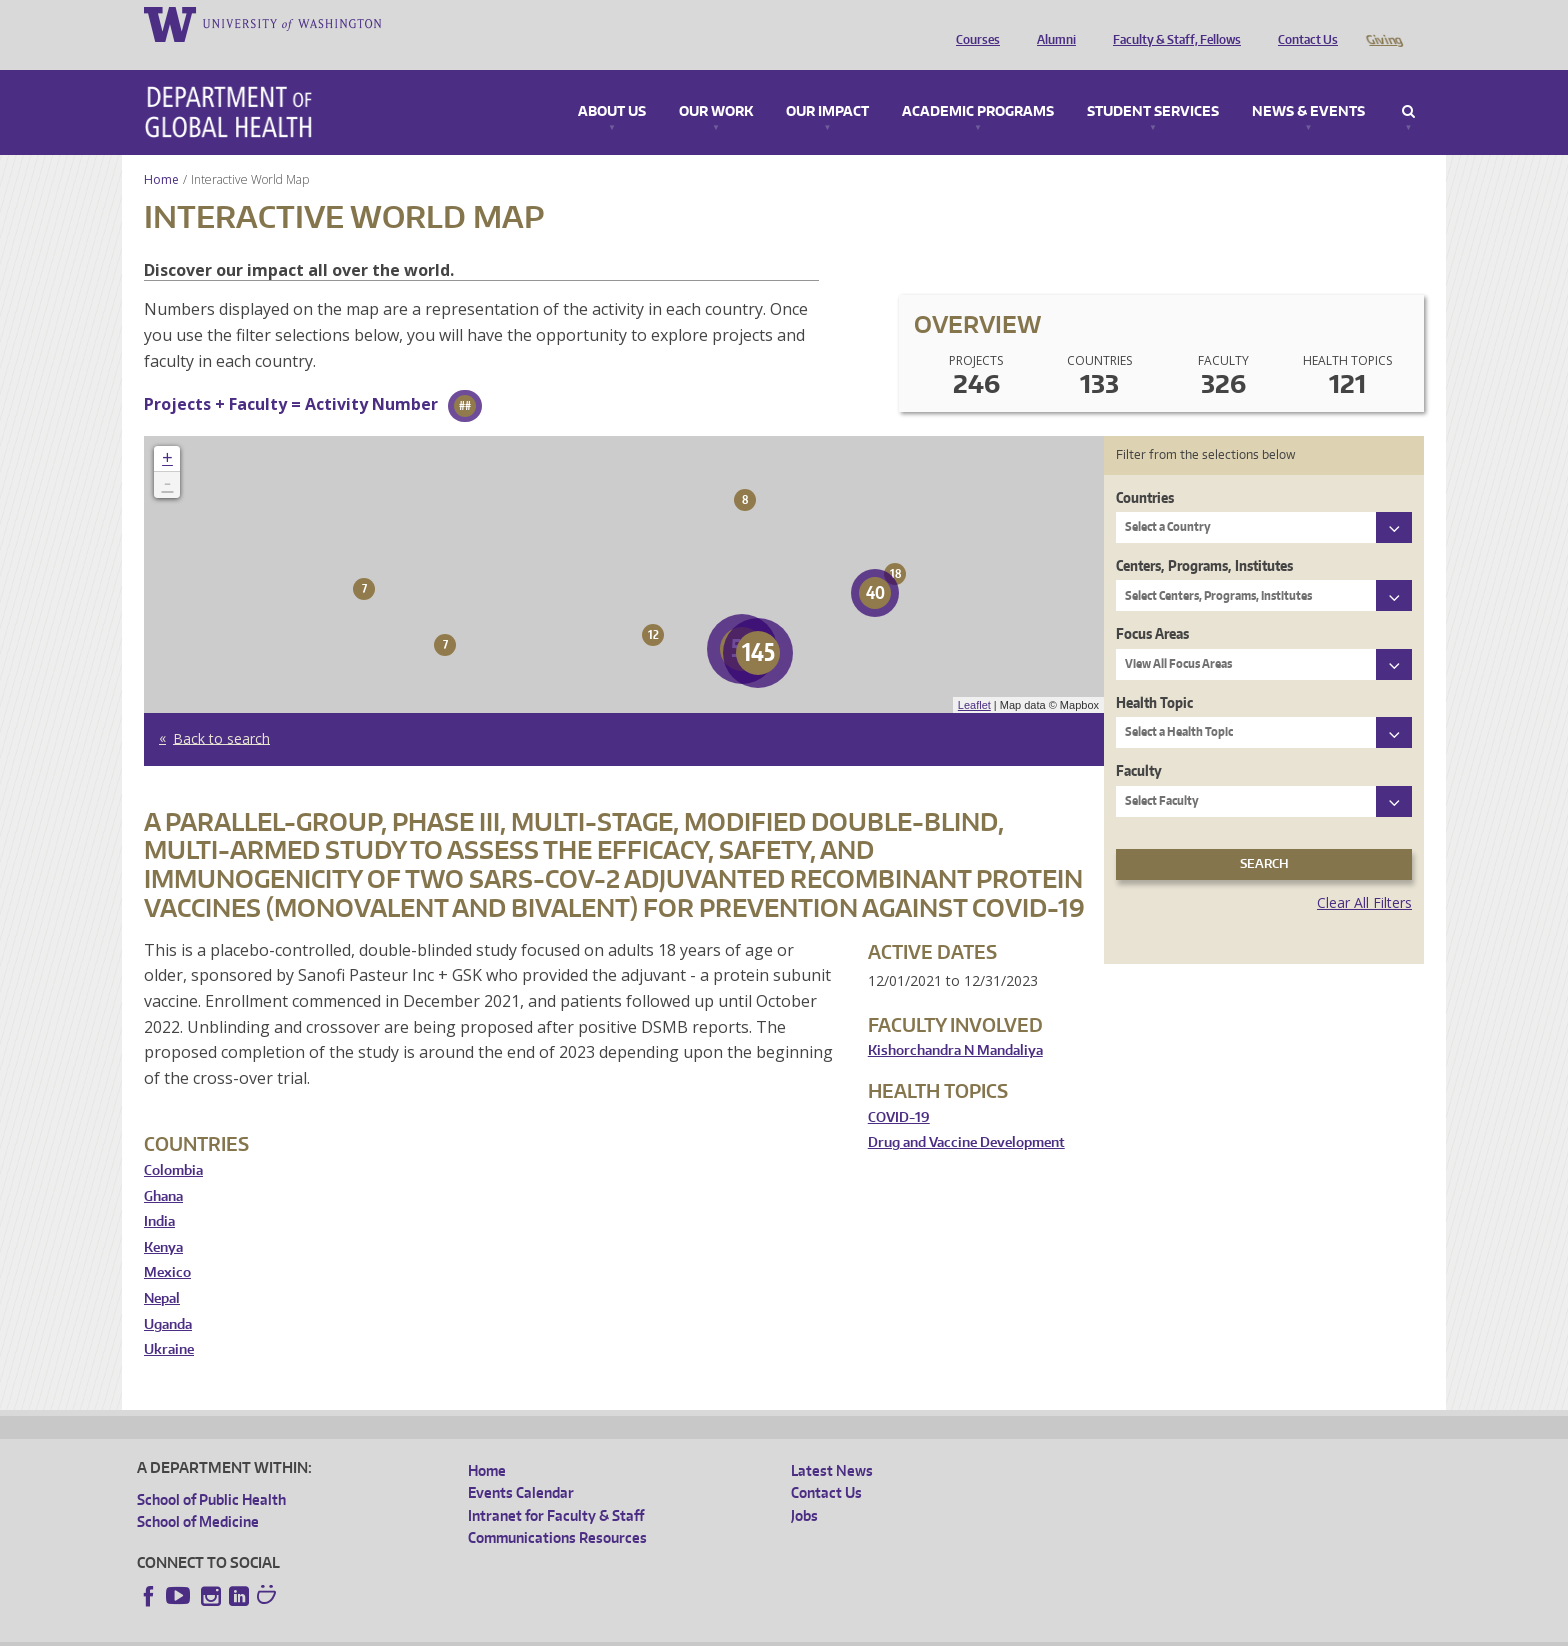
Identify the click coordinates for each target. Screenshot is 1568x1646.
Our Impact (827, 84)
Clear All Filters (1364, 874)
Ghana (163, 1168)
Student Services (1153, 84)
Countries (1145, 469)
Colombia (173, 1142)
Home (161, 151)
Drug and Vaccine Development (966, 1114)
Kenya (163, 1219)
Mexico (167, 1244)
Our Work (716, 84)
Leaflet (974, 677)
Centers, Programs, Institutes (1204, 537)
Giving (1383, 23)
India (159, 1193)
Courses (973, 23)
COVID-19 (899, 1089)
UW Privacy (402, 1630)
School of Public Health (211, 1471)
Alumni (1051, 23)
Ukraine (169, 1321)
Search (1408, 84)
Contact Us (1303, 23)
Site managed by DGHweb (602, 1630)
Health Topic (1154, 674)
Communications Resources (557, 1509)
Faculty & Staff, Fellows (1172, 23)
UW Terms (483, 1630)
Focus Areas (1152, 605)
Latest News (832, 1442)
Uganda (168, 1296)
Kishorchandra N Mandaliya (955, 1022)
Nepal (162, 1270)
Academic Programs (978, 84)
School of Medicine (198, 1493)
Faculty (1139, 742)
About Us (612, 84)
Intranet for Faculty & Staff (556, 1487)
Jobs (804, 1487)
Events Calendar (521, 1464)
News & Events (1308, 84)
